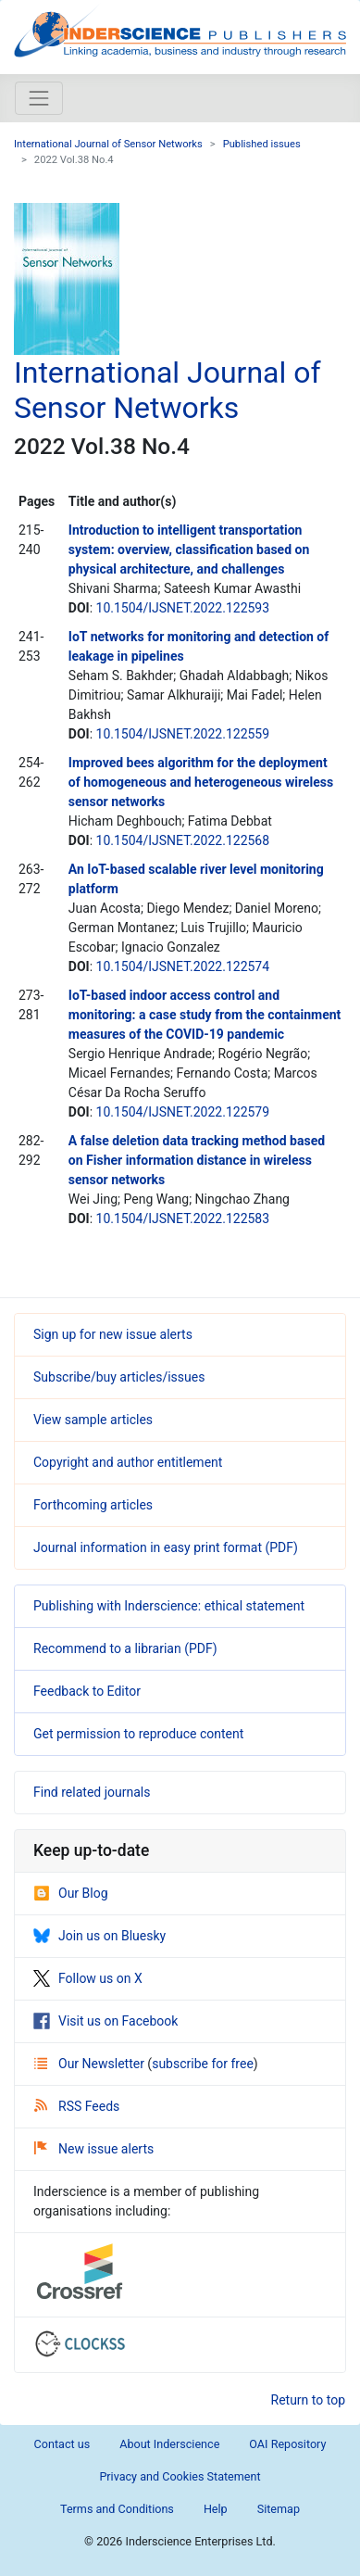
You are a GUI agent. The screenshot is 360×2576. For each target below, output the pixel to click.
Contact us (62, 2444)
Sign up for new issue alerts (112, 1334)
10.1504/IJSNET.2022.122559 (183, 733)
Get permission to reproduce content (138, 1733)
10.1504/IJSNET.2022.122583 (183, 1218)
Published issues (262, 144)
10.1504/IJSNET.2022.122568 (183, 840)
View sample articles (93, 1419)
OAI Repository (287, 2444)
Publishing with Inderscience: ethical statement (168, 1605)
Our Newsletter (90, 2063)
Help (216, 2509)
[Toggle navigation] (39, 98)
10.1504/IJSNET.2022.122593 (183, 607)
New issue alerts (94, 2148)
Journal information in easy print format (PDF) (165, 1547)
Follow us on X (88, 1978)
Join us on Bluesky (99, 1935)
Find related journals (91, 1792)
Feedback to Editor (87, 1691)
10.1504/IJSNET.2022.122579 (183, 1112)
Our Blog (70, 1893)
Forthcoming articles (93, 1504)
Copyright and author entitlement (127, 1462)
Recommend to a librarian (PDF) (125, 1648)
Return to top (308, 2400)
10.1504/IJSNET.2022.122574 (183, 966)
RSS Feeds (76, 2106)
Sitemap (278, 2509)
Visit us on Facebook (105, 2021)
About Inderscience (169, 2444)
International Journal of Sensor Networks (108, 144)
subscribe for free (203, 2063)
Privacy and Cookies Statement (179, 2476)
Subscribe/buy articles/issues (119, 1377)
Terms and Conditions (117, 2509)
